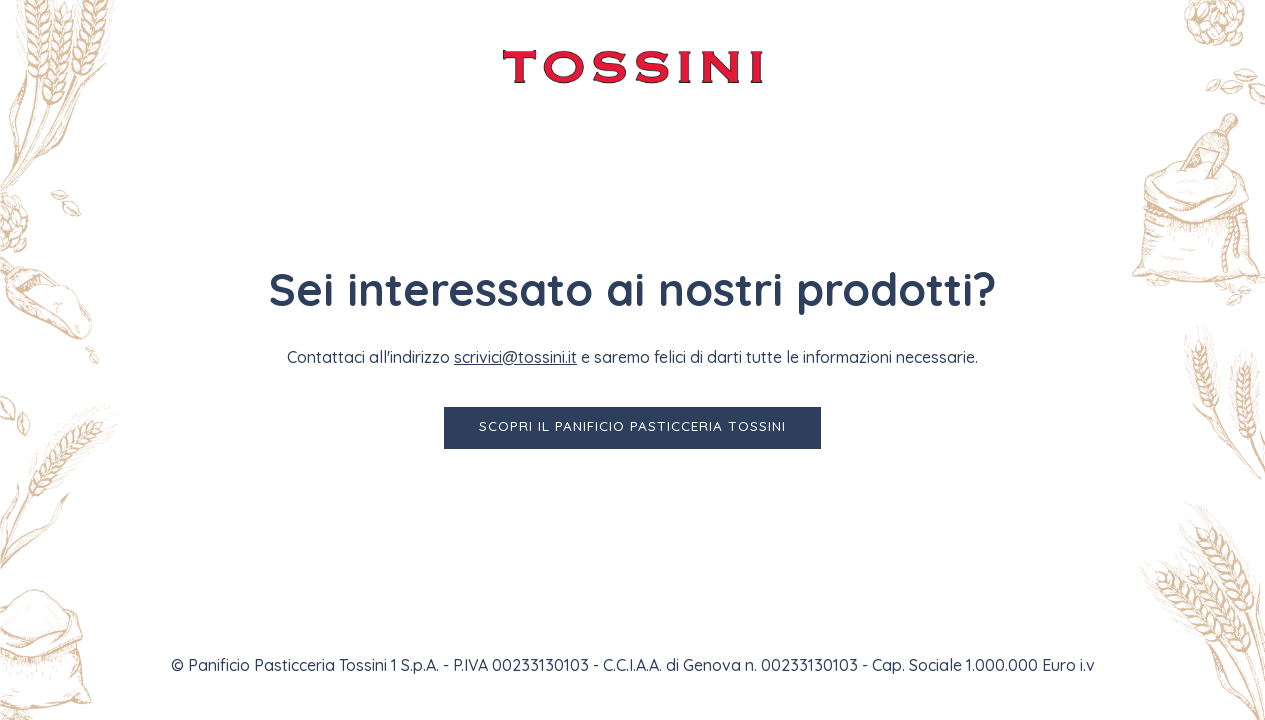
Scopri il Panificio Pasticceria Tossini (632, 425)
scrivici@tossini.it (515, 357)
